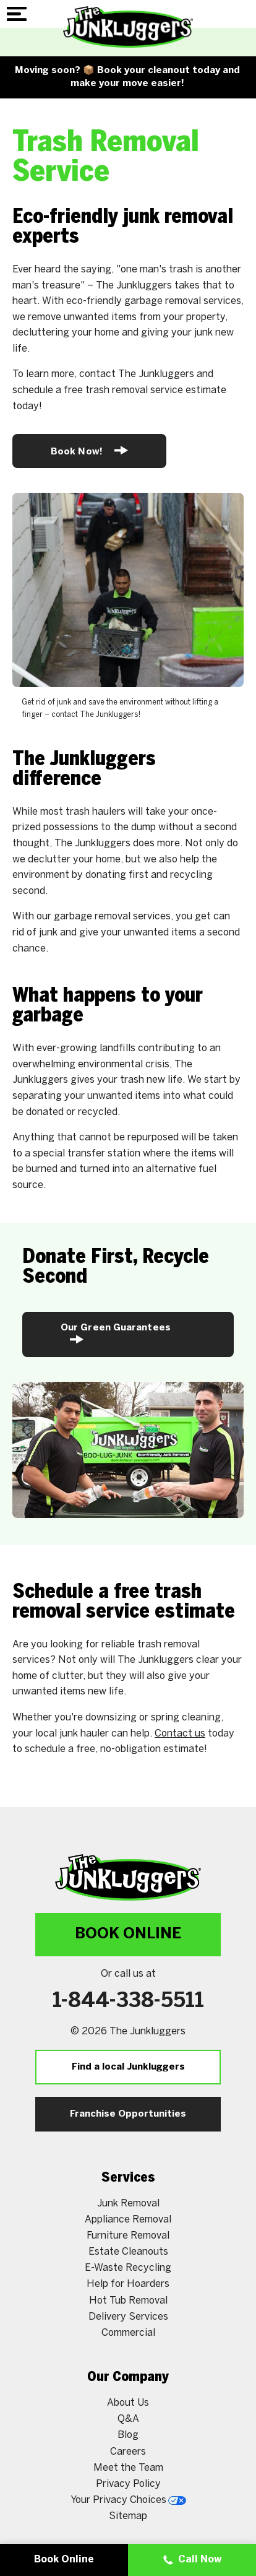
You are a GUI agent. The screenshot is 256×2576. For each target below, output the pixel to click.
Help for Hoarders (128, 2284)
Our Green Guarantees (116, 1333)
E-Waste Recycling (128, 2268)
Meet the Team (128, 2468)
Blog (128, 2435)
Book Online (128, 1934)
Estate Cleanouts (128, 2252)
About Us (128, 2403)
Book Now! (89, 450)
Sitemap (128, 2516)
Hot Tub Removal (128, 2300)
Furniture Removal (128, 2235)
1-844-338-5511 (128, 2001)
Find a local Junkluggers (128, 2067)
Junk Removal (128, 2203)
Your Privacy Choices (128, 2500)
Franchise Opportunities (128, 2114)
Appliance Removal (128, 2219)
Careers (128, 2452)
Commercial (128, 2333)
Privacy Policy (128, 2484)
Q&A (128, 2419)
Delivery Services (128, 2317)
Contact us (180, 1733)
